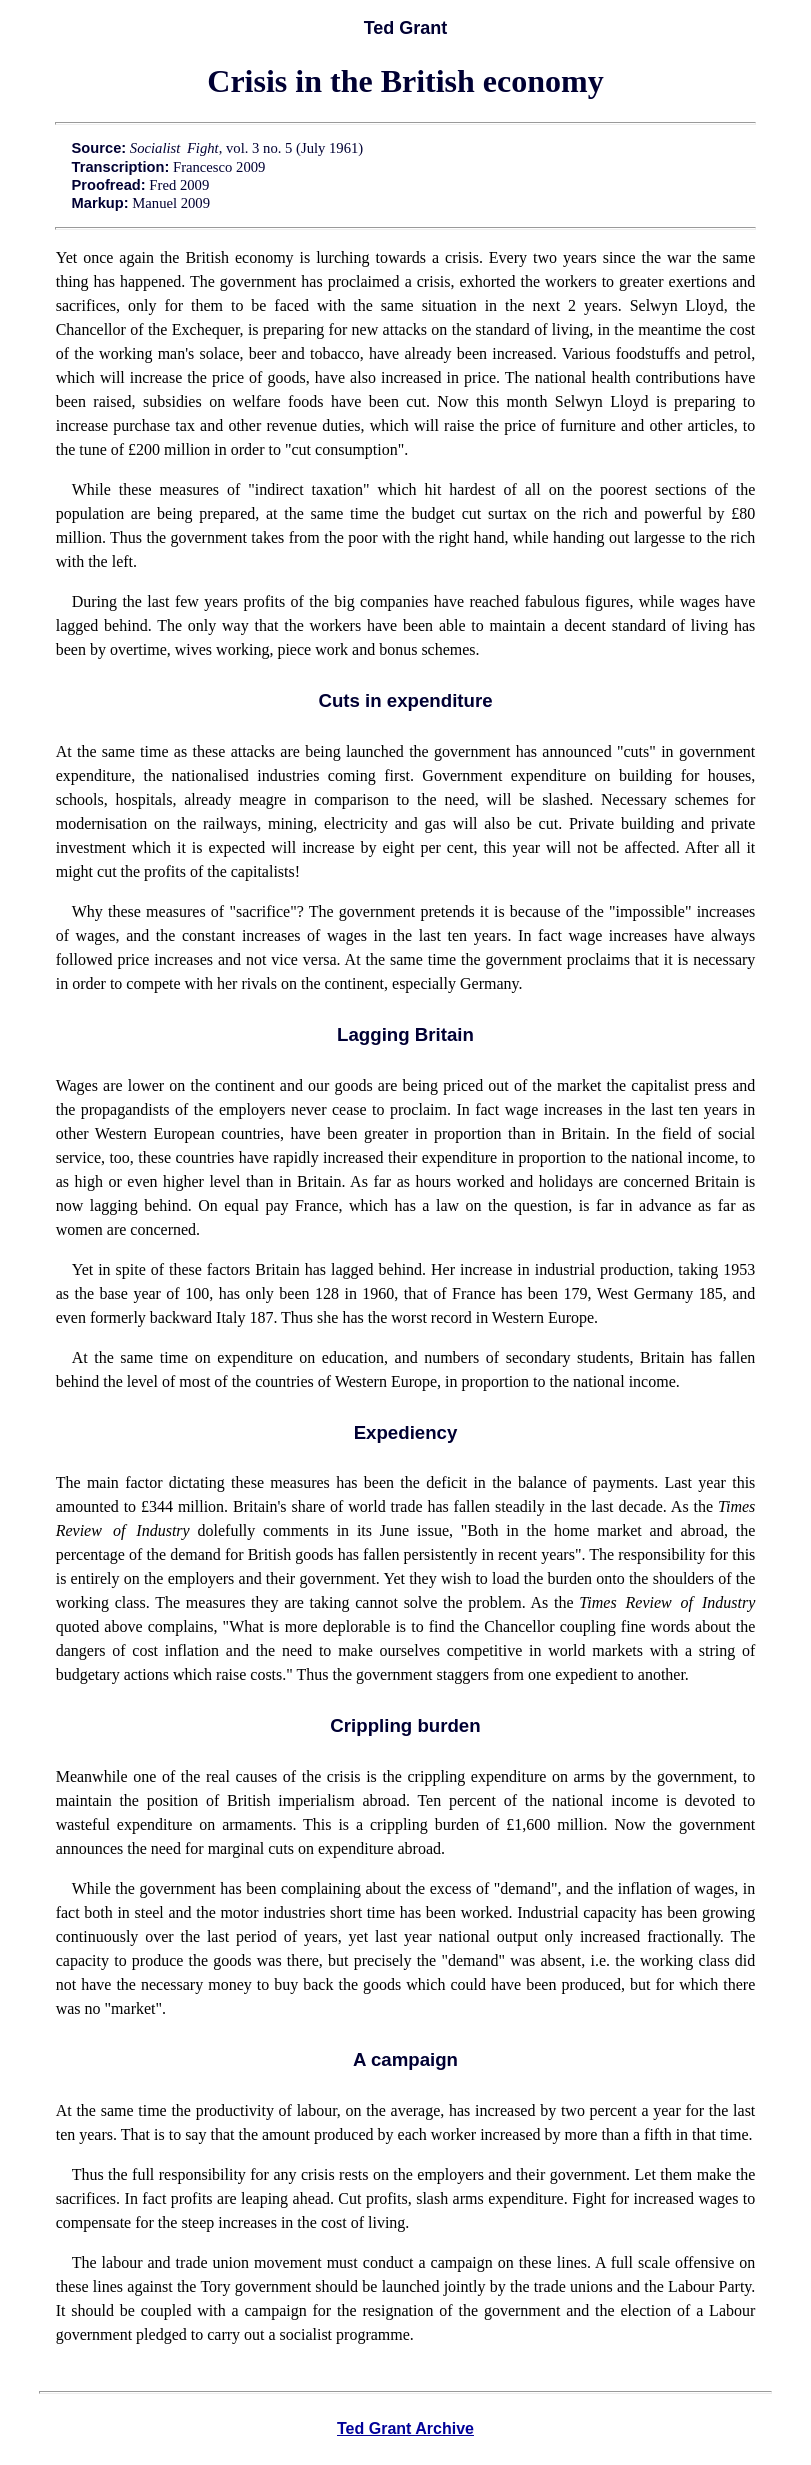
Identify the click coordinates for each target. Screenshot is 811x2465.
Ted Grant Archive (405, 2428)
